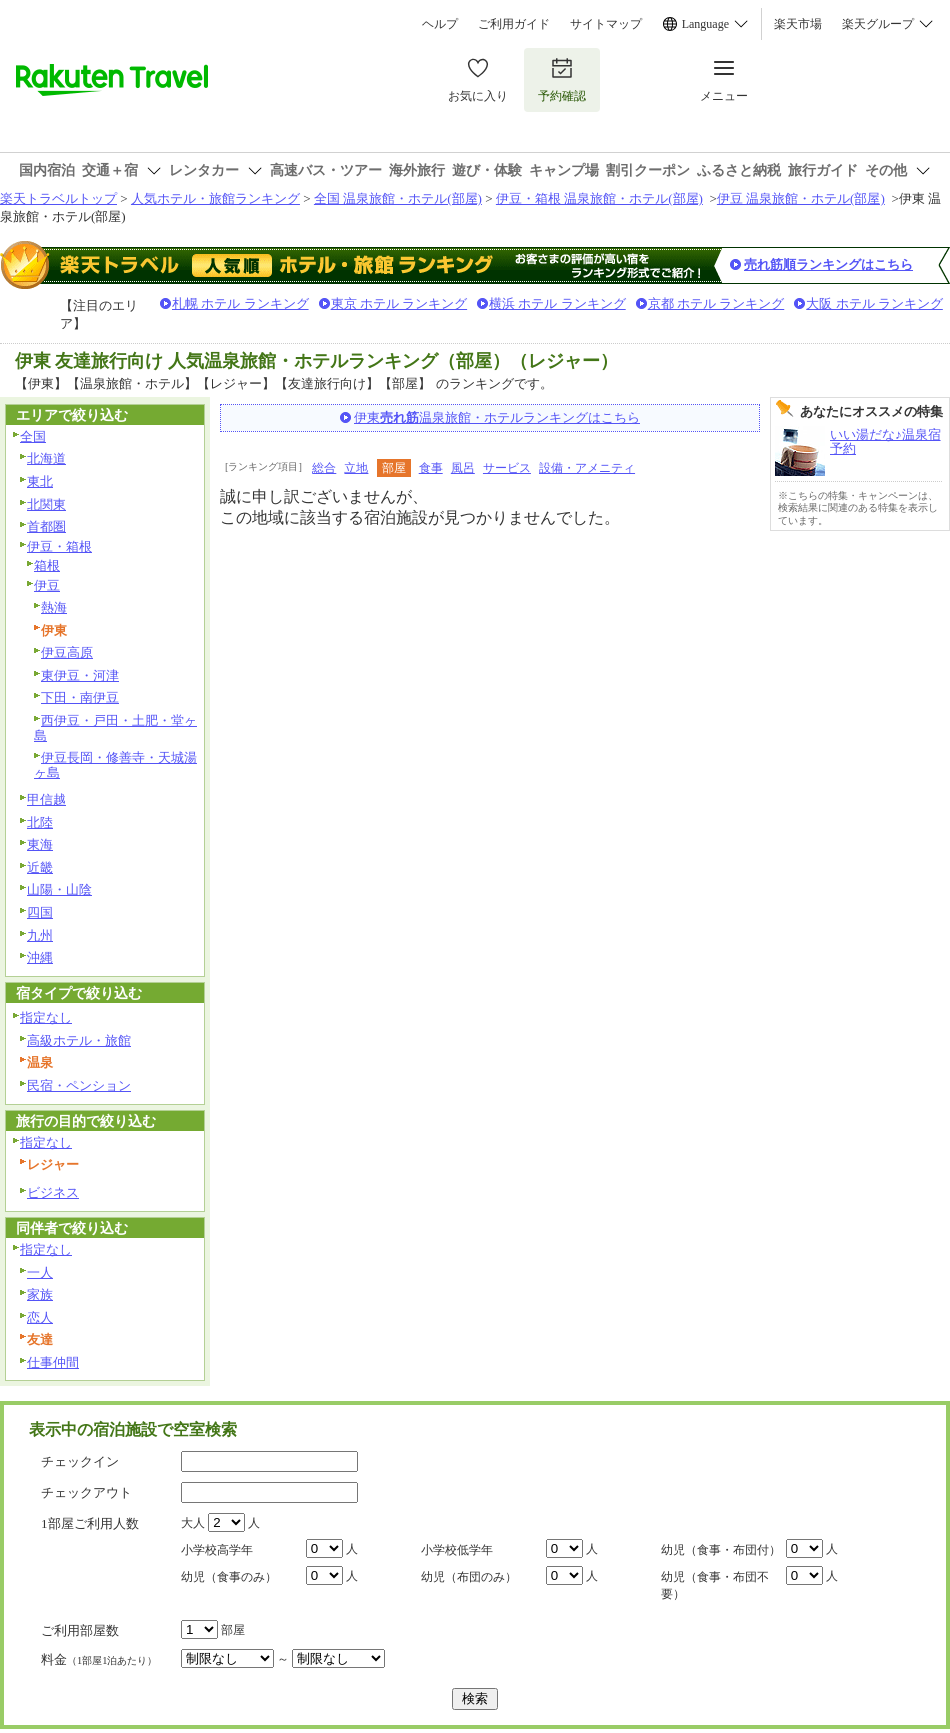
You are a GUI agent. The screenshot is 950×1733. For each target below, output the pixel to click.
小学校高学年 (217, 1550)
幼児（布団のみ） (469, 1577)
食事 (431, 468)
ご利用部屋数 (80, 1630)
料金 (99, 1659)
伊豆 (47, 585)
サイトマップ (606, 24)
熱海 (54, 607)
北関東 (46, 504)
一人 (40, 1272)
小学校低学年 (457, 1550)
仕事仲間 (53, 1362)
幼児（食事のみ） (229, 1577)
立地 (356, 468)
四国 (40, 912)
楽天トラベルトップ (58, 198)
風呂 (463, 468)
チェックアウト (86, 1492)
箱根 (47, 565)
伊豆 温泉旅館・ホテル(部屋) (801, 198)
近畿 (40, 867)
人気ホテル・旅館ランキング (215, 198)
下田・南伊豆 (80, 697)
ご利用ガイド (514, 24)
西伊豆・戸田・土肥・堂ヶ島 (115, 728)
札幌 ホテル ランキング (240, 303)
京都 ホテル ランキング (716, 303)
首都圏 (46, 526)
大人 (193, 1523)
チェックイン (80, 1461)
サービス (507, 468)
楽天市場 (798, 24)
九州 (40, 935)
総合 (324, 468)
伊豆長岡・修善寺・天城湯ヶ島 (115, 765)
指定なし (46, 1017)
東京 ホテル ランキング (399, 303)
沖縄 (40, 957)
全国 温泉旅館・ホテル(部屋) (398, 198)
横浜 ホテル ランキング (557, 303)
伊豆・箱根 (59, 546)
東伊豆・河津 (80, 675)
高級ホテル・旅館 (79, 1040)
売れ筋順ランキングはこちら (828, 264)
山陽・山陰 (59, 889)
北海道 (46, 458)
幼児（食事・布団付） (721, 1550)
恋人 (40, 1317)
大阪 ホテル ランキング (874, 303)
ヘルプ (440, 24)
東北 (40, 481)
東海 (40, 844)
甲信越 (46, 799)
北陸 (40, 822)
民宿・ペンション (79, 1085)
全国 (33, 436)
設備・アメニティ (587, 468)
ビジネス (53, 1192)
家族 (40, 1294)
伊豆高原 (67, 652)
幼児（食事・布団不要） (715, 1585)
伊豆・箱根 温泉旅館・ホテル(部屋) (599, 198)
